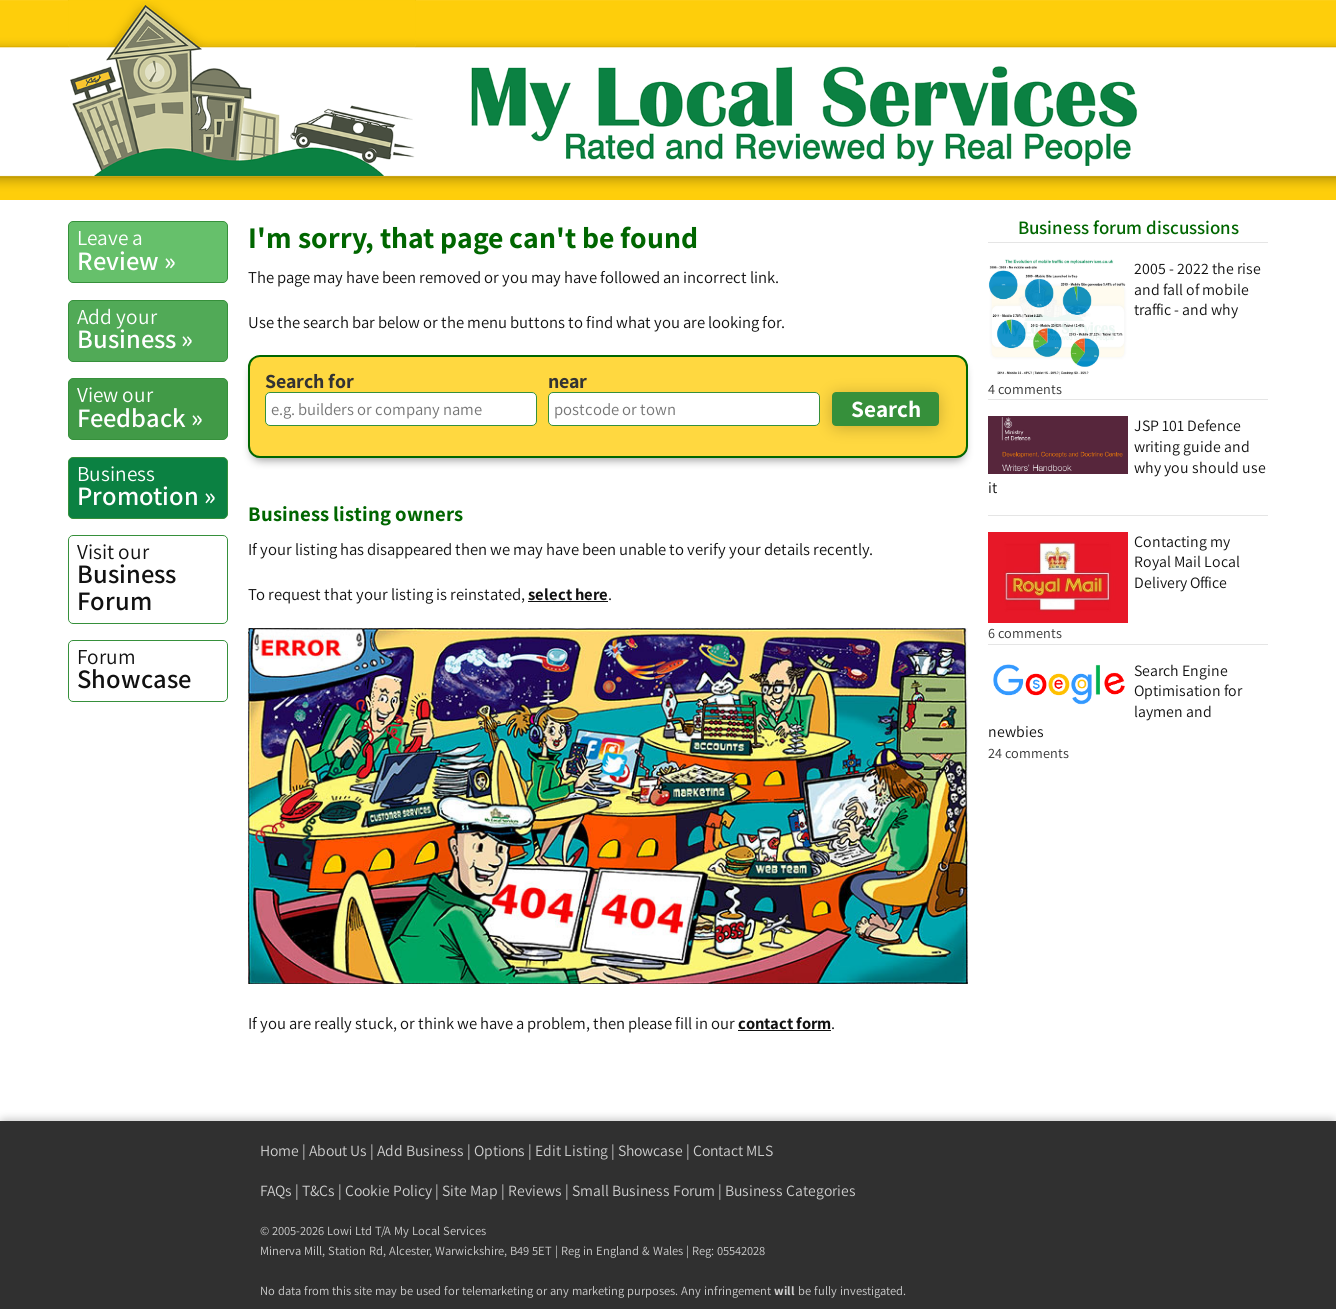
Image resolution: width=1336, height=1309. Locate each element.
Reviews (535, 1190)
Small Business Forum (643, 1190)
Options (499, 1150)
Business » (152, 329)
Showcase (152, 669)
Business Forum (152, 577)
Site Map (470, 1190)
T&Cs (318, 1190)
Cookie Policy (388, 1190)
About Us (338, 1150)
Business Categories (790, 1190)
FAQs (276, 1190)
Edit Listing (571, 1150)
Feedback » (152, 407)
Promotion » (152, 486)
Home (279, 1150)
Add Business (420, 1150)
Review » (152, 250)
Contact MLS (733, 1150)
